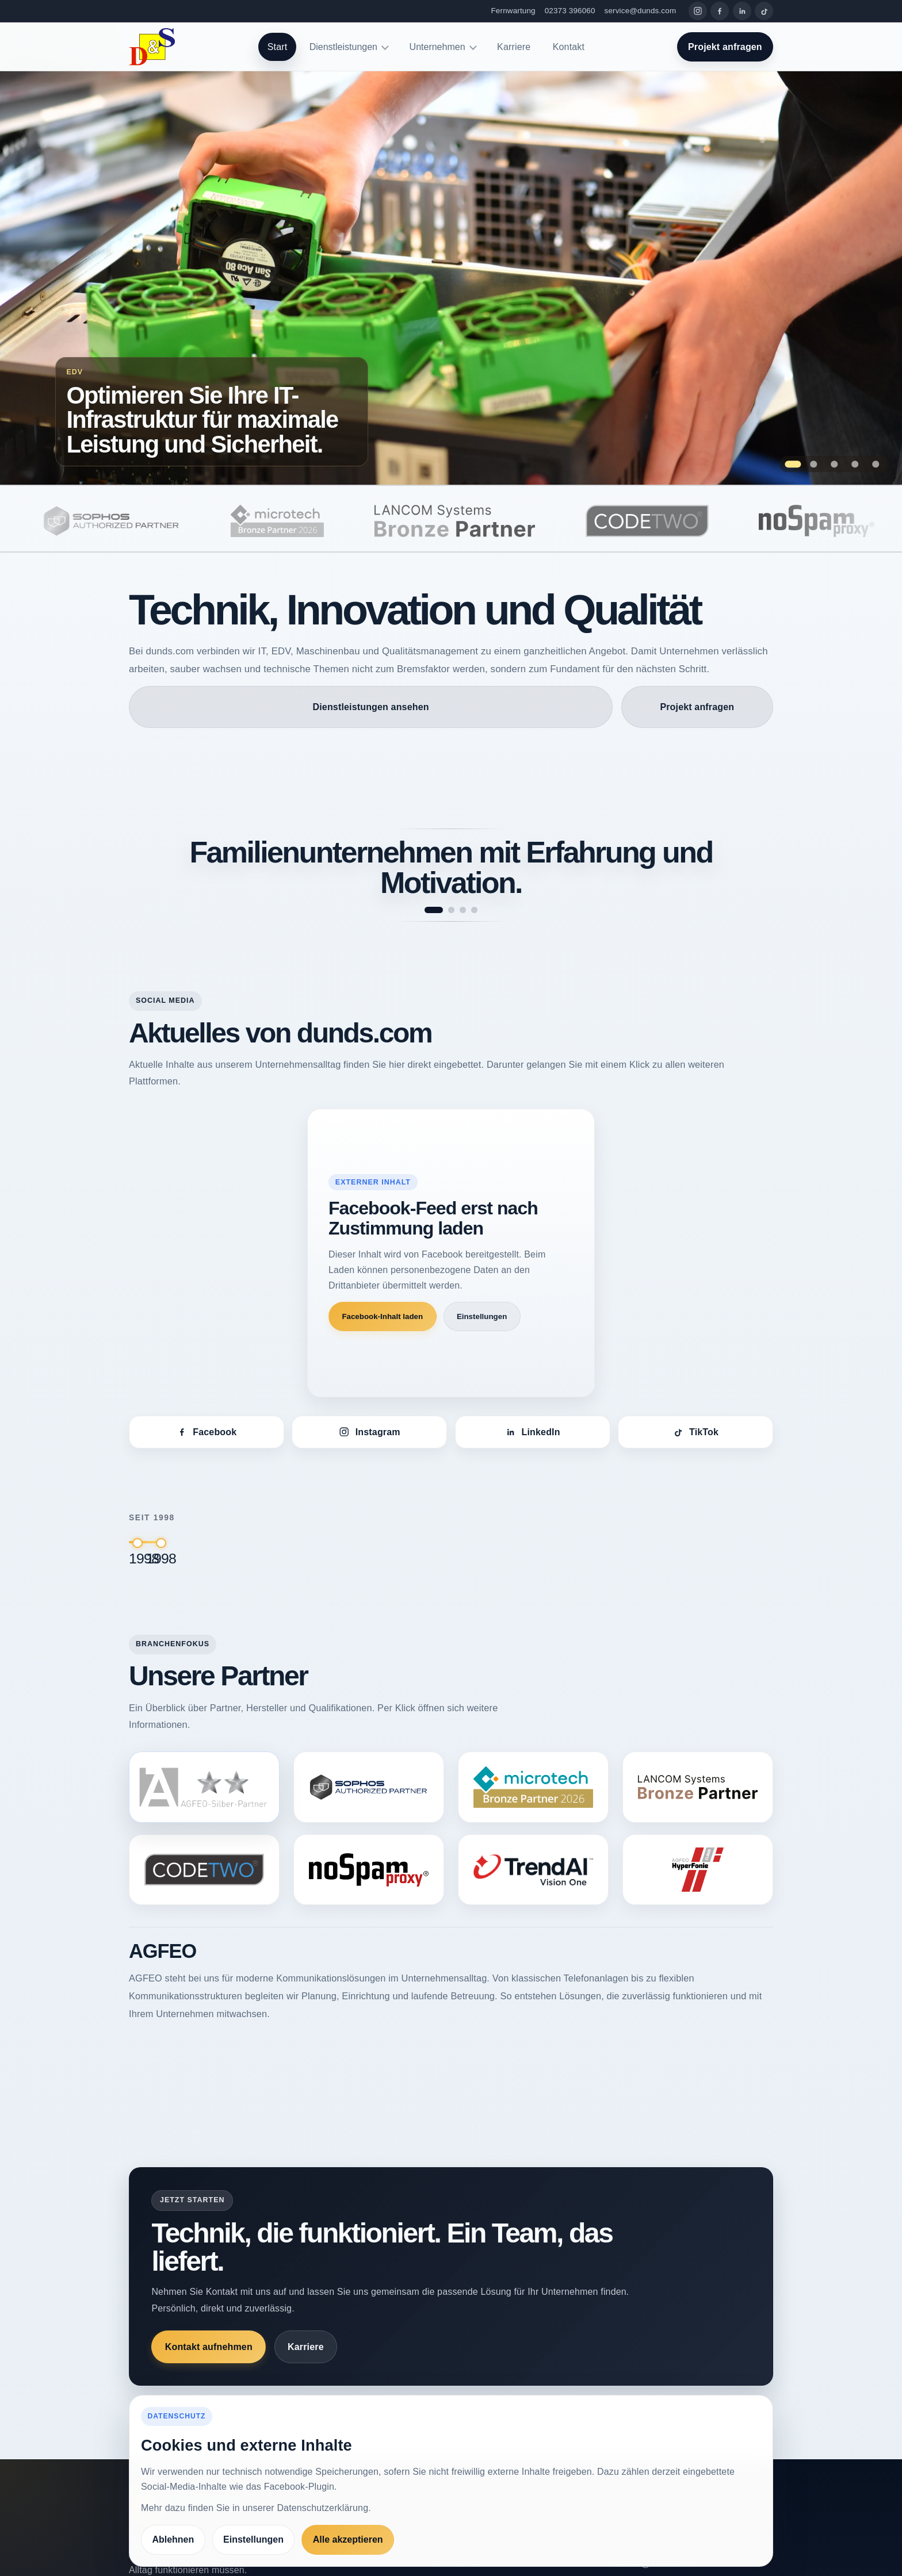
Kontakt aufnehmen (209, 2347)
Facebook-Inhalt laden (382, 1316)
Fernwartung (513, 10)
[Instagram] (698, 11)
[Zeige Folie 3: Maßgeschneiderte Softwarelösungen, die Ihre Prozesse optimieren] (834, 464)
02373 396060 (570, 10)
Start (277, 47)
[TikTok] (764, 11)
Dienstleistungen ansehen (371, 707)
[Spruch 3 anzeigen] (463, 910)
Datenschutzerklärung (322, 2508)
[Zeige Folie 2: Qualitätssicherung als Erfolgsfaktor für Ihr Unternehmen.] (813, 464)
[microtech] (327, 521)
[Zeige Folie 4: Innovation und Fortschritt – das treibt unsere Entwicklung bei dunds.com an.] (855, 464)
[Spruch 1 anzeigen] (434, 910)
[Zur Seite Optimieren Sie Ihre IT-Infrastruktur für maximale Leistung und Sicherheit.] (451, 278)
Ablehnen (173, 2539)
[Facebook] (719, 11)
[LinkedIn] (742, 11)
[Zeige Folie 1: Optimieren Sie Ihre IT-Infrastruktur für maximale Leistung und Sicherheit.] (793, 464)
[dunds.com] (152, 47)
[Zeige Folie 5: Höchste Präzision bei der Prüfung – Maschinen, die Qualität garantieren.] (876, 464)
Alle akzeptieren (348, 2539)
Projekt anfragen (725, 47)
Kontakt (568, 47)
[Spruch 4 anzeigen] (474, 910)
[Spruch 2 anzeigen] (451, 910)
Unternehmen (437, 47)
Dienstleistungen (343, 47)
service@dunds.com (640, 10)
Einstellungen (482, 1316)
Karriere (513, 47)
